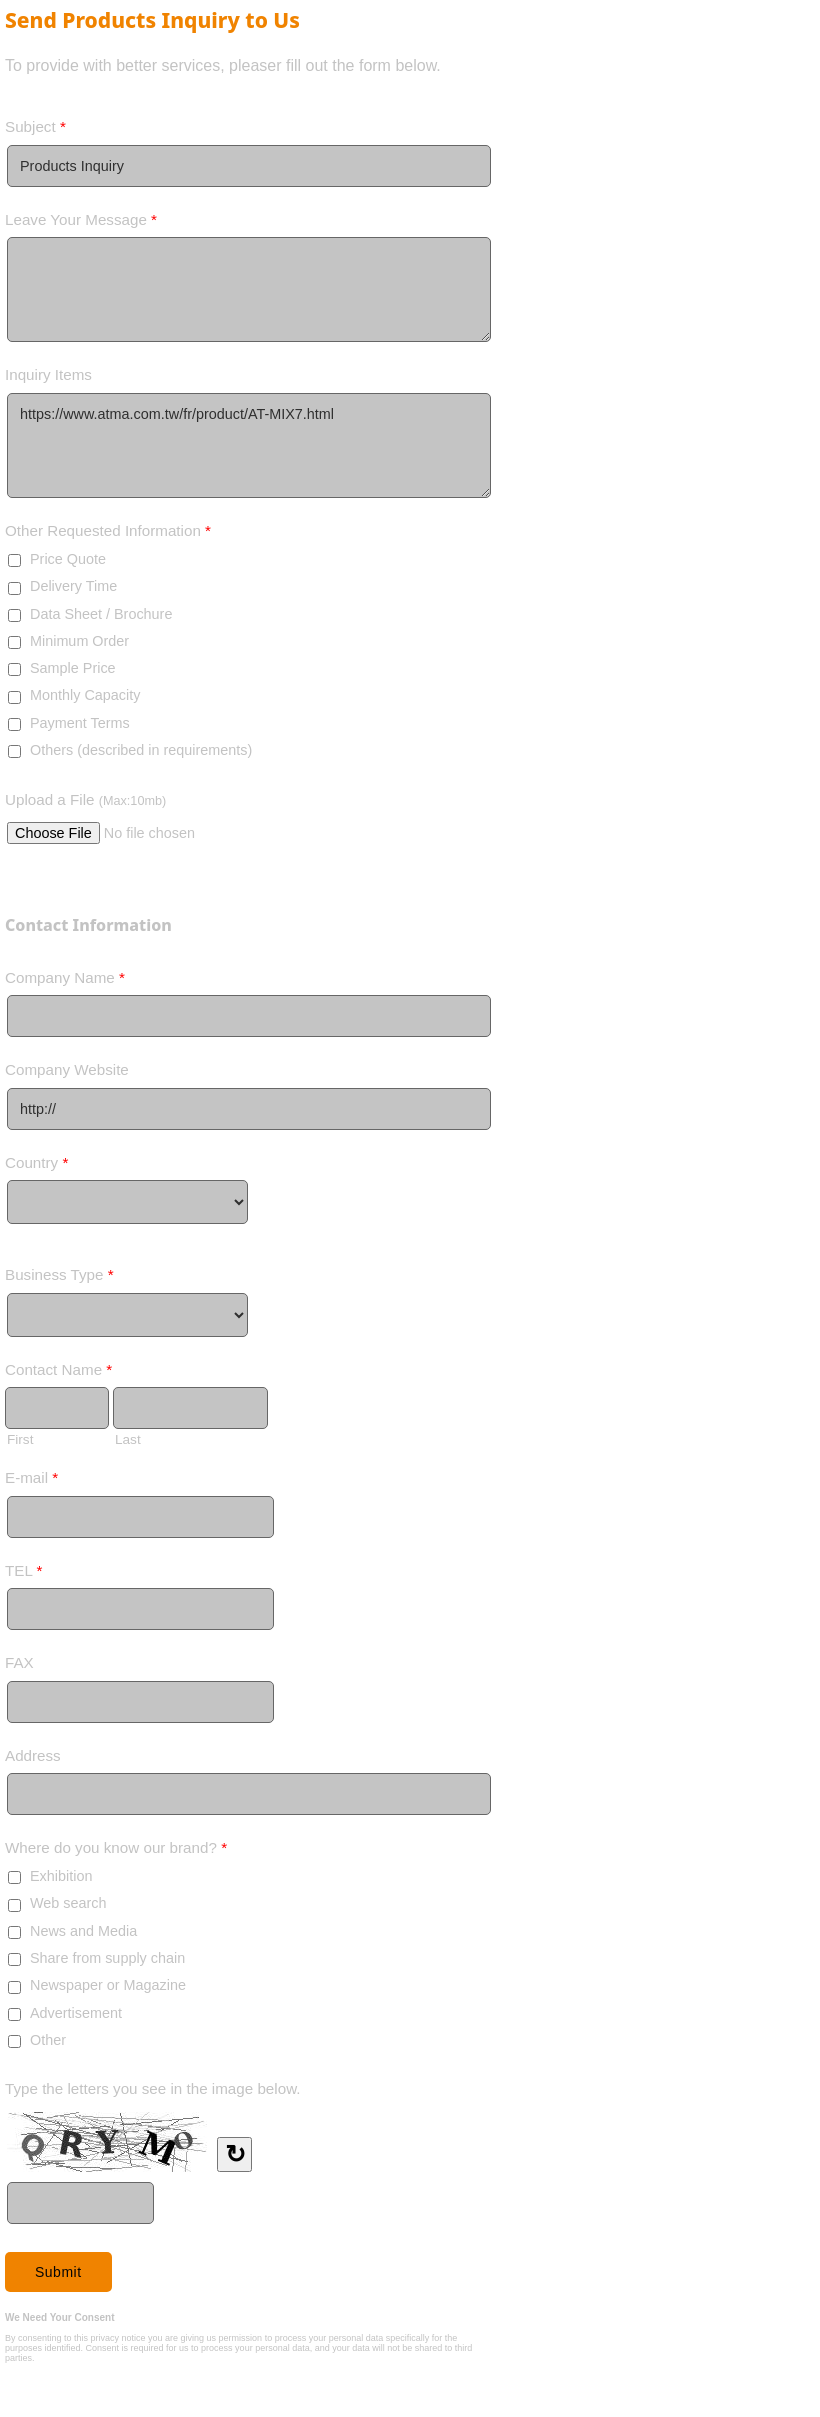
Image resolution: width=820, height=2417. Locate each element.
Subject (35, 130)
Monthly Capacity (85, 695)
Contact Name (58, 1373)
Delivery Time (73, 586)
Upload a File (85, 799)
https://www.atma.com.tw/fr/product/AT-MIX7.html (249, 445)
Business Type (59, 1278)
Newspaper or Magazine (108, 1985)
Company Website (67, 1069)
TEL (23, 1574)
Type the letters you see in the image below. (153, 2088)
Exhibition (61, 1876)
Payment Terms (80, 723)
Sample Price (73, 668)
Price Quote (68, 559)
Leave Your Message (81, 223)
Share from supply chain (107, 1958)
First (20, 1439)
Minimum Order (79, 641)
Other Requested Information (108, 534)
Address (33, 1755)
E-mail (31, 1481)
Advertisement (76, 2013)
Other (48, 2040)
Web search (68, 1903)
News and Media (83, 1931)
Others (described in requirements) (141, 750)
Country (36, 1166)
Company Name (65, 981)
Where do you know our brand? (116, 1851)
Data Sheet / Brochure (101, 614)
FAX (19, 1662)
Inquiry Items (48, 374)
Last (128, 1439)
